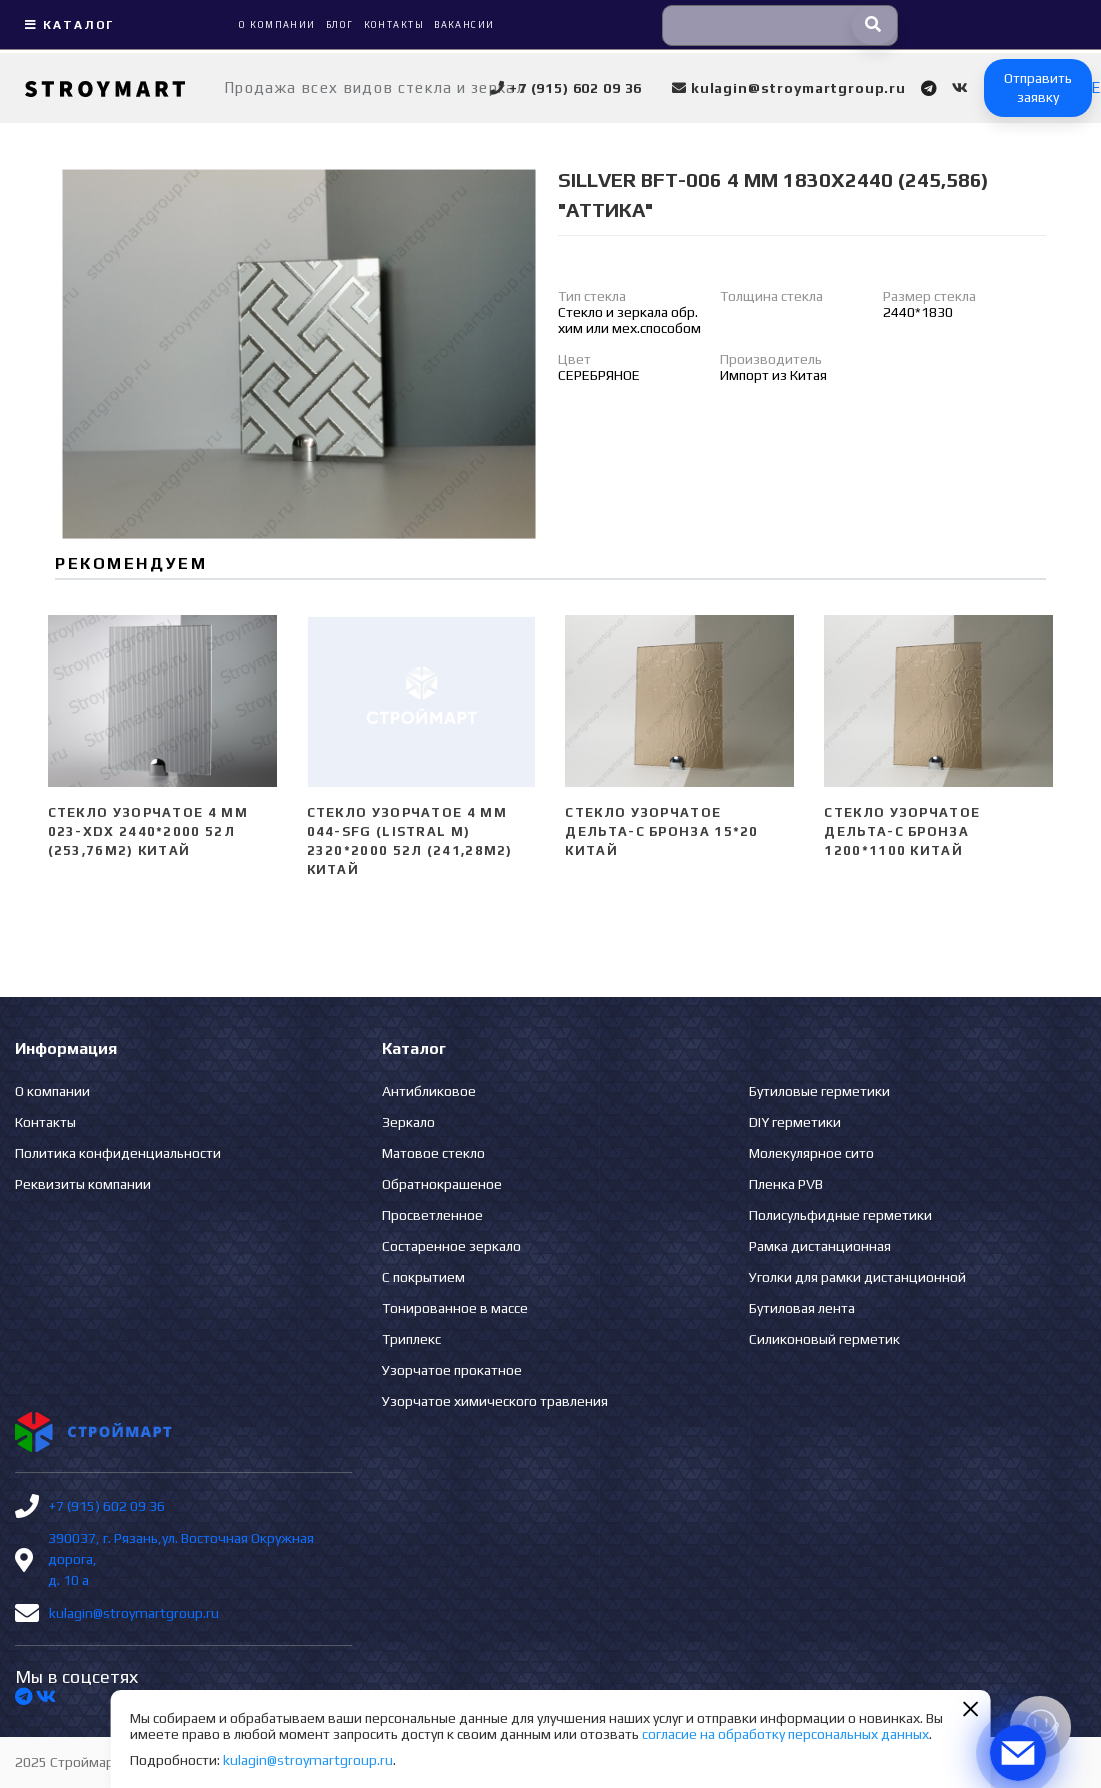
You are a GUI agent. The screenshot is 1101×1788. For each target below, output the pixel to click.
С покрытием (423, 1277)
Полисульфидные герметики (840, 1215)
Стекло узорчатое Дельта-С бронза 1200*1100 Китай (902, 831)
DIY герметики (795, 1122)
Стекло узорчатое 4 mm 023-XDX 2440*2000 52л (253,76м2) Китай (148, 831)
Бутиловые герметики (819, 1091)
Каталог (67, 25)
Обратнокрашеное (442, 1184)
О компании (52, 1091)
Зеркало (408, 1122)
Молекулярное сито (811, 1153)
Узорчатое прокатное (452, 1370)
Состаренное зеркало (451, 1246)
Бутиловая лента (802, 1308)
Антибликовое (429, 1091)
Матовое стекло (433, 1153)
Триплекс (411, 1339)
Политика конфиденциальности (118, 1153)
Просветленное (432, 1215)
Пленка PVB (786, 1184)
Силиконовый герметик (824, 1339)
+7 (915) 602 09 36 (107, 1506)
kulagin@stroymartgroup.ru (134, 1613)
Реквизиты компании (83, 1184)
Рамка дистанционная (820, 1246)
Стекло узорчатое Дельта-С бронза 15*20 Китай (661, 831)
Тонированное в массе (455, 1308)
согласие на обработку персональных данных (785, 1734)
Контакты (45, 1122)
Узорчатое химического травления (495, 1401)
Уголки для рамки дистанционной (857, 1277)
